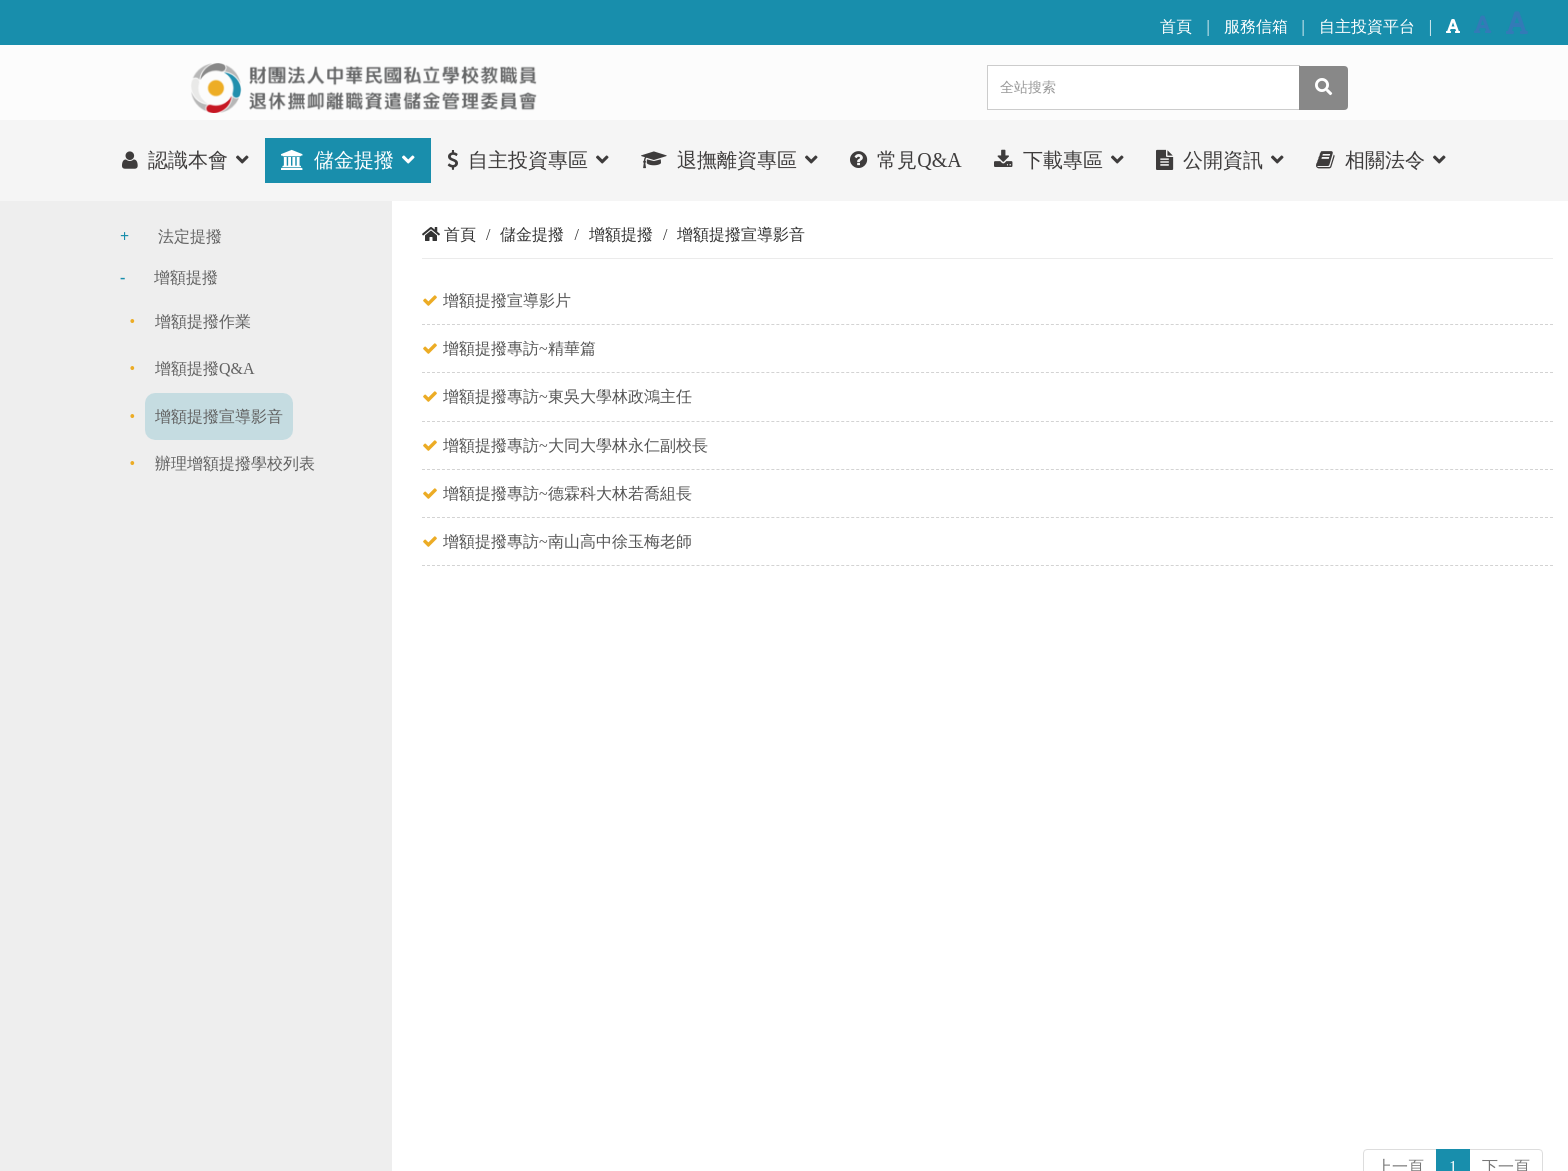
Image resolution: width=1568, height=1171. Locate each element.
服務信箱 (1256, 26)
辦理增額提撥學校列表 (235, 463)
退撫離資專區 (729, 159)
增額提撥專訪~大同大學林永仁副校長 (575, 445)
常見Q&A (905, 160)
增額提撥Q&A (205, 368)
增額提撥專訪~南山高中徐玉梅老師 (567, 541)
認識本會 (185, 159)
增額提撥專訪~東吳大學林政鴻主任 (567, 396)
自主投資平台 (1367, 26)
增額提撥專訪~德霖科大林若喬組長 (567, 493)
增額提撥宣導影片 (507, 300)
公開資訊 (1220, 159)
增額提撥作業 (203, 321)
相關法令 (1381, 159)
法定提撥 (190, 236)
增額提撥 (186, 277)
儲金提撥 (348, 159)
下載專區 (1059, 159)
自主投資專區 (528, 159)
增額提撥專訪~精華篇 (519, 348)
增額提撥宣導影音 (219, 416)
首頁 (1176, 26)
